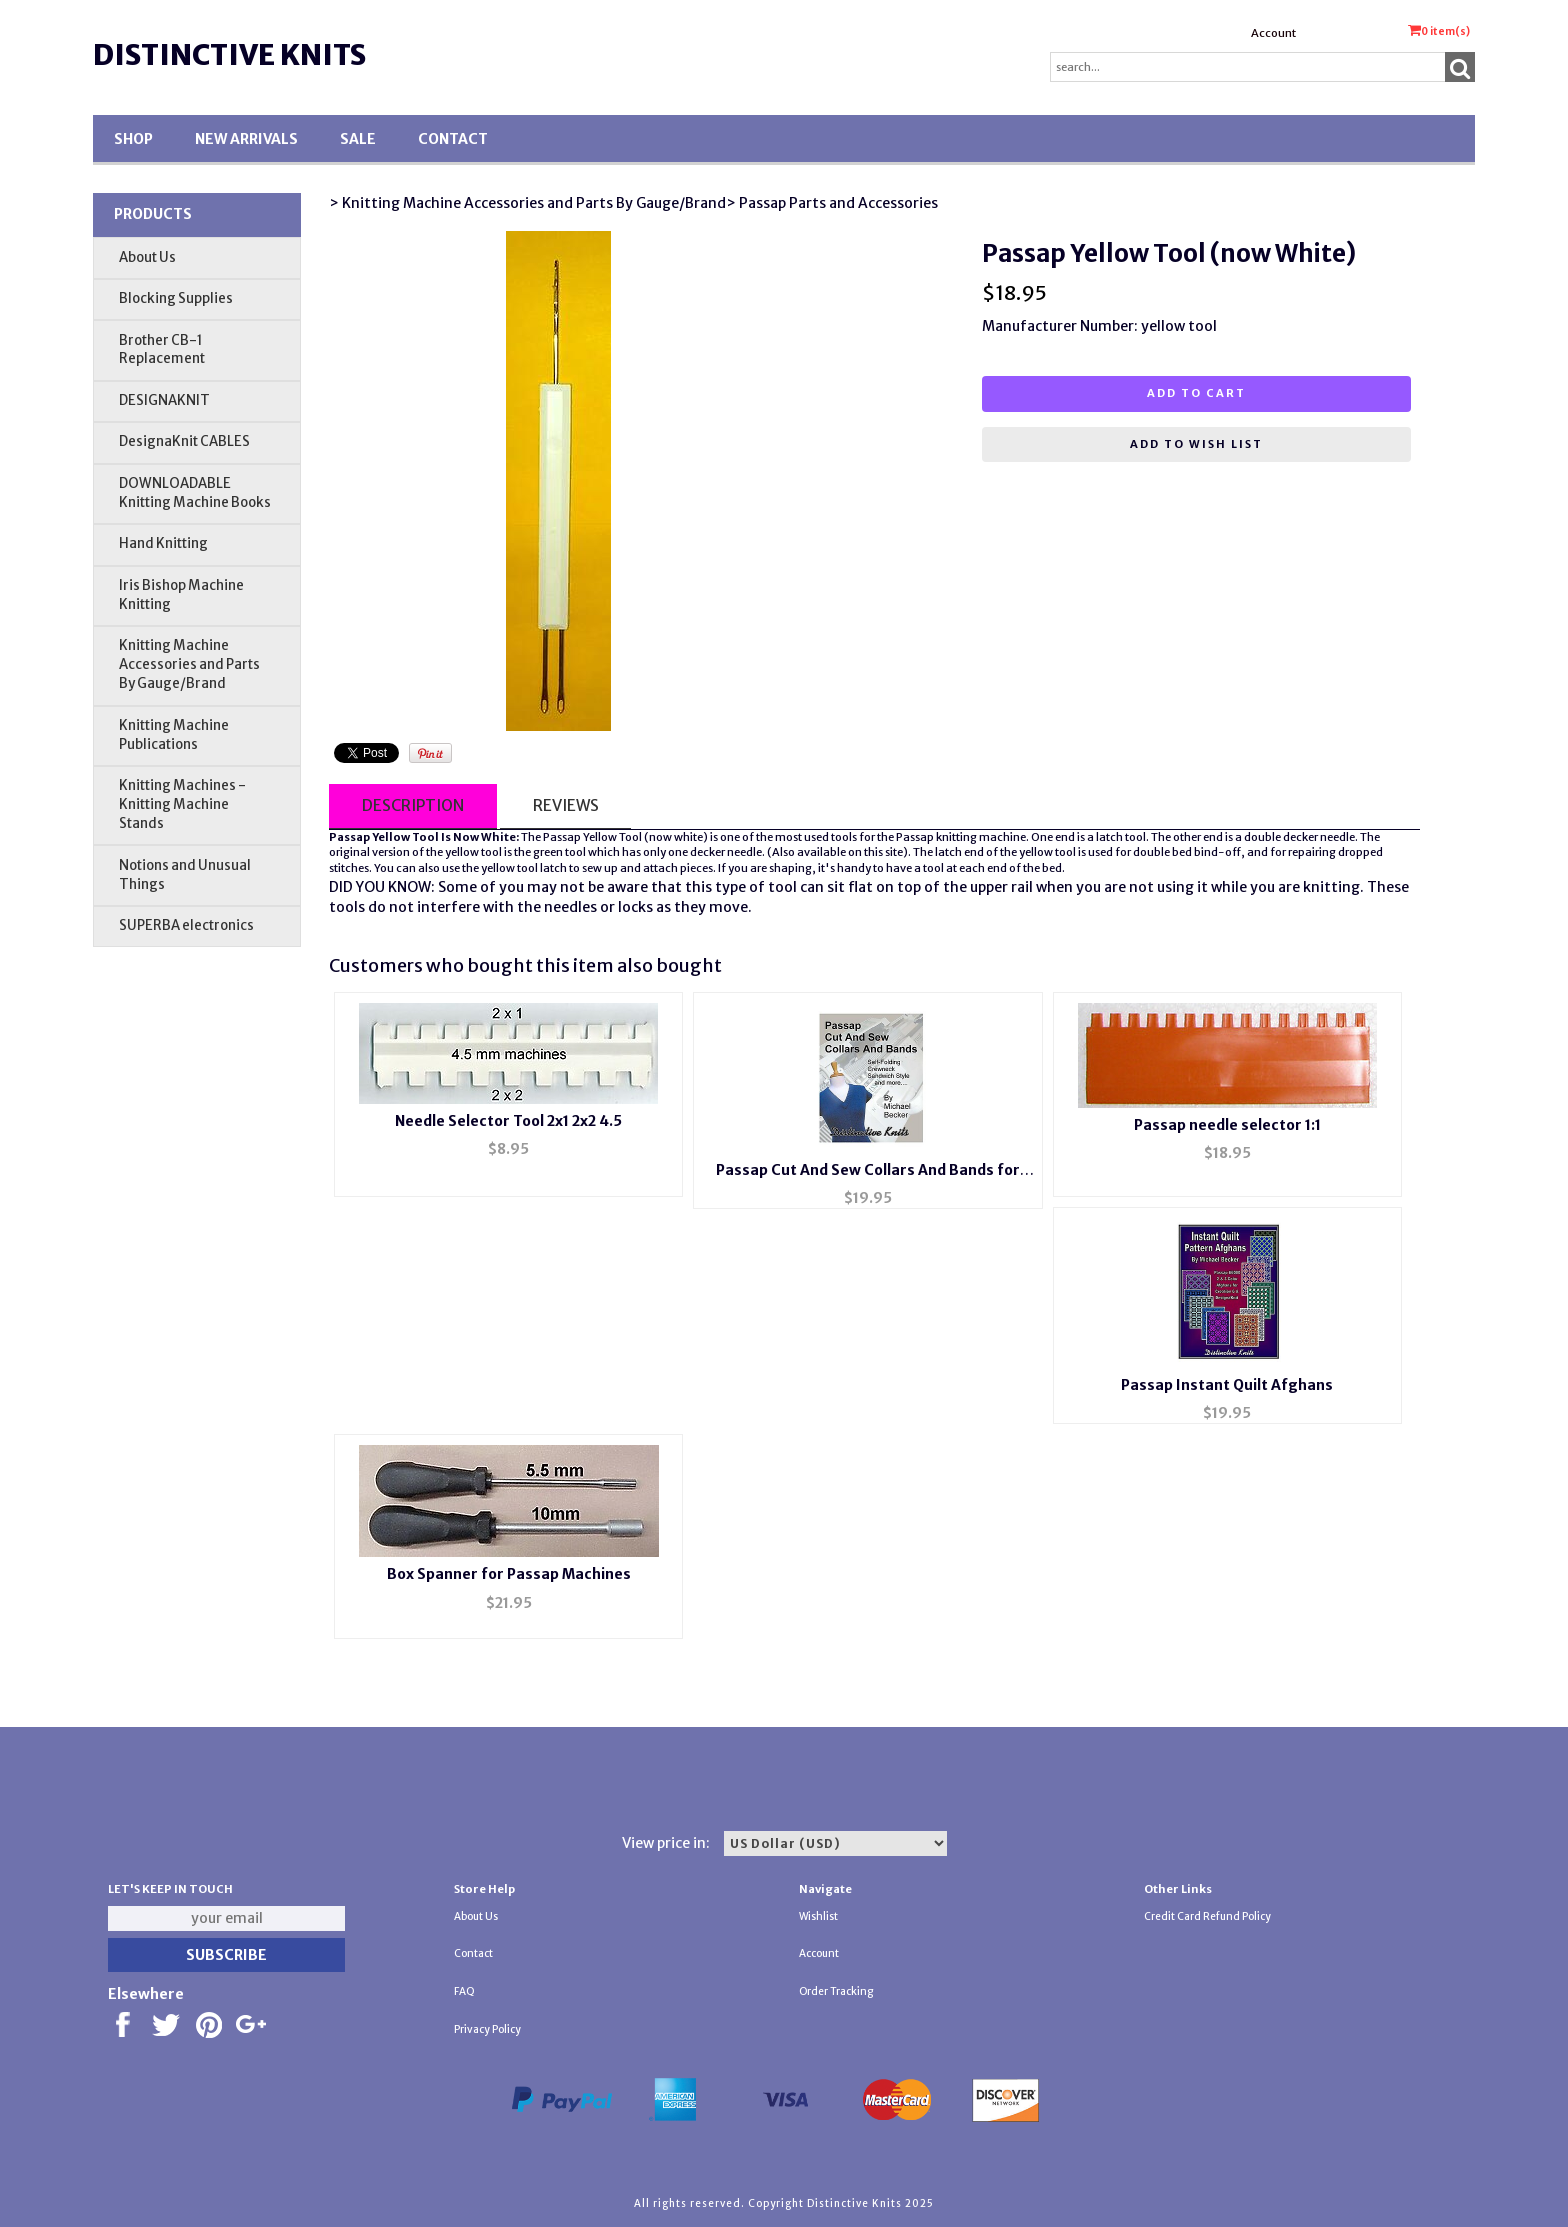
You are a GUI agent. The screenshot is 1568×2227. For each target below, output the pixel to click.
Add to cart (1196, 393)
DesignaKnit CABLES (184, 441)
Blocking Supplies (176, 298)
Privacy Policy (487, 2029)
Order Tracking (836, 1991)
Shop (133, 139)
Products (153, 214)
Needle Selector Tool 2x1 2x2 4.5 (508, 1121)
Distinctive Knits (229, 55)
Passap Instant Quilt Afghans (1227, 1385)
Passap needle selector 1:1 (1227, 1125)
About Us (147, 257)
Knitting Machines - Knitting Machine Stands (182, 804)
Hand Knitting (163, 543)
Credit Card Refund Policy (1207, 1916)
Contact (453, 139)
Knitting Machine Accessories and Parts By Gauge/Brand (189, 664)
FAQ (464, 1991)
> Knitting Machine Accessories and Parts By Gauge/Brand (527, 203)
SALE (358, 139)
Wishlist (818, 1916)
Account (1273, 33)
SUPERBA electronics (186, 925)
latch (1109, 837)
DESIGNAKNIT (164, 400)
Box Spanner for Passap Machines (509, 1574)
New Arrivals (246, 139)
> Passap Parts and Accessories (832, 203)
